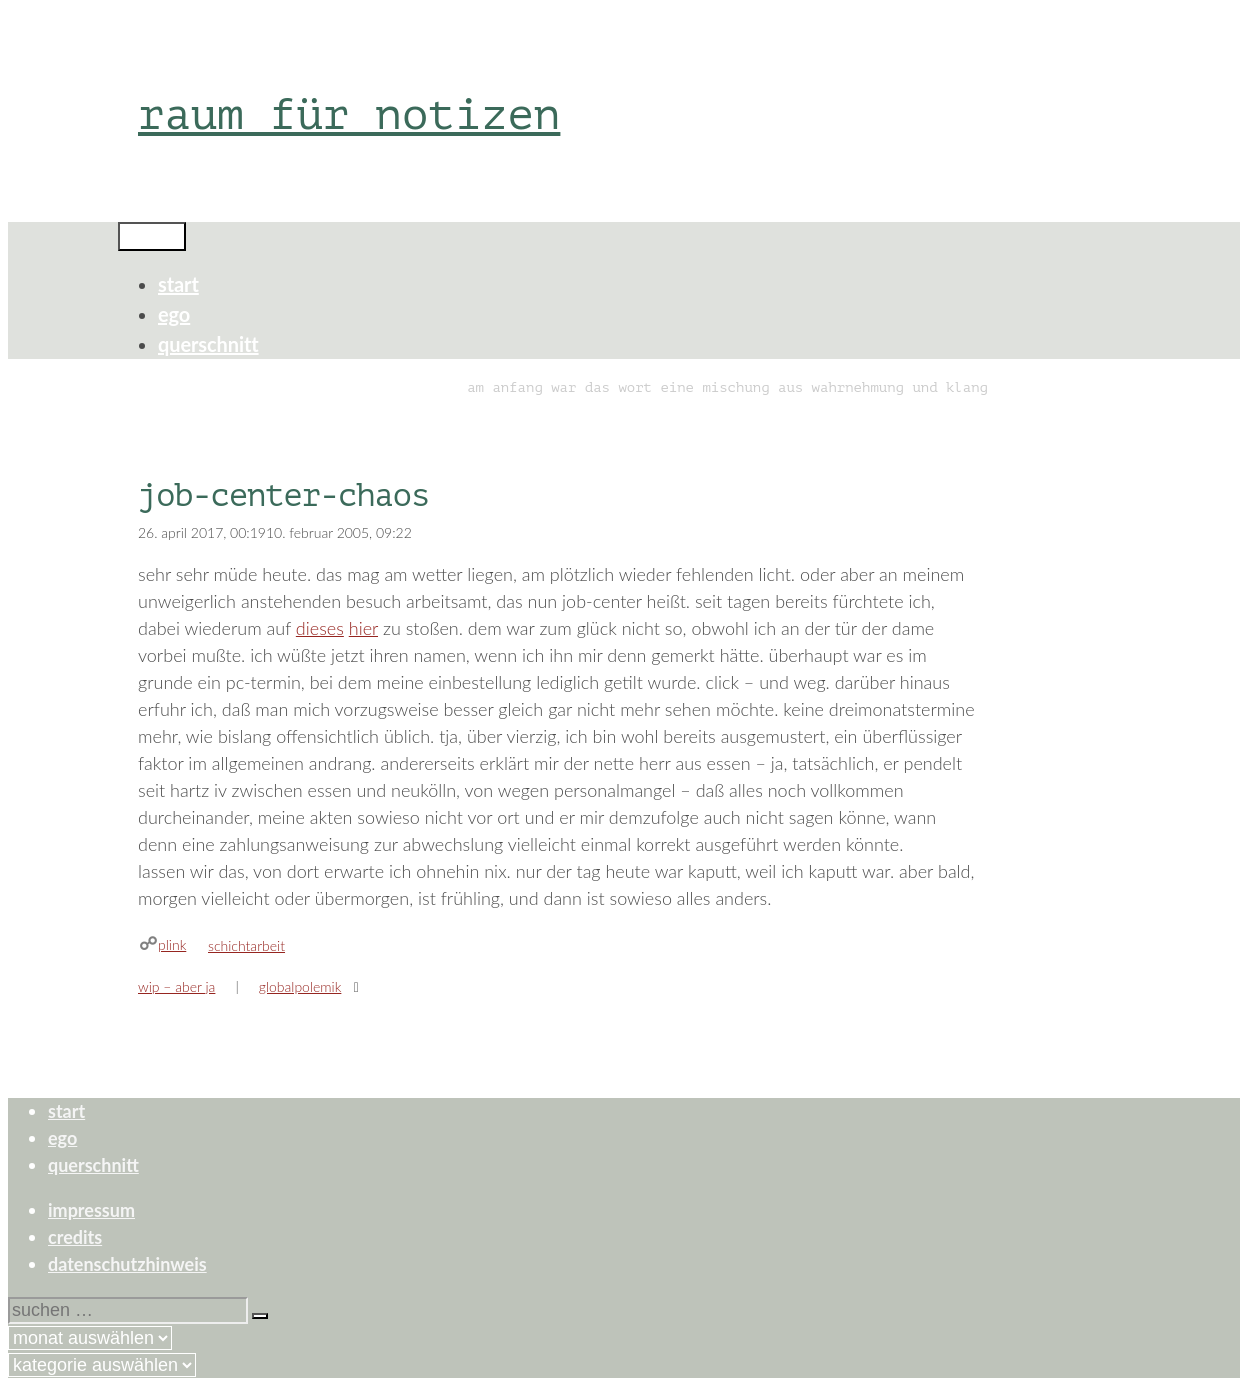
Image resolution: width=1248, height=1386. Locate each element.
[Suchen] (260, 1316)
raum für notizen (349, 114)
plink (172, 944)
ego (174, 314)
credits (75, 1237)
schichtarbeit (246, 945)
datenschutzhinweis (127, 1264)
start (178, 284)
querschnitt (208, 344)
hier (363, 628)
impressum (91, 1210)
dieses (320, 628)
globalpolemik (300, 986)
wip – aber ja (176, 986)
